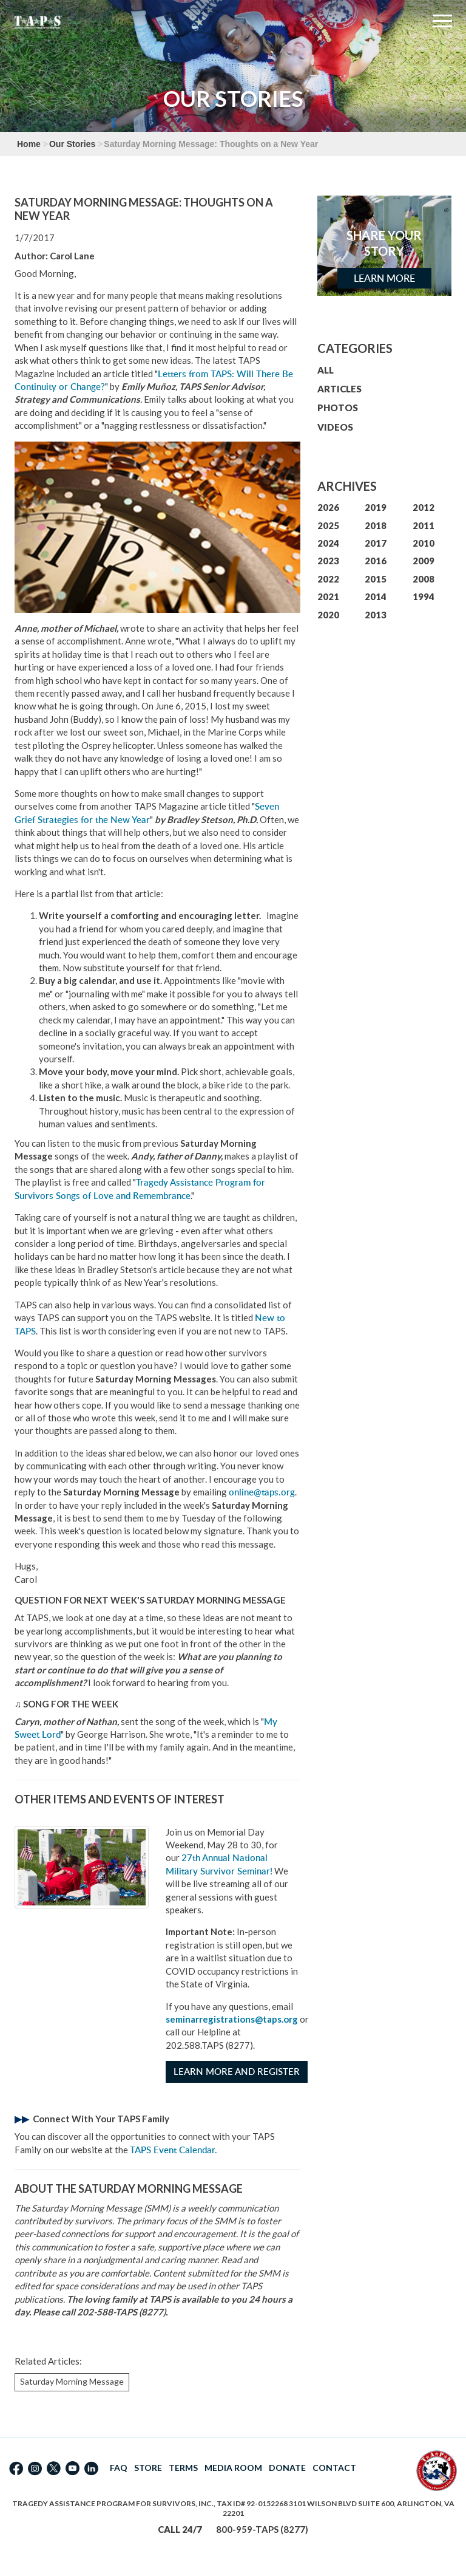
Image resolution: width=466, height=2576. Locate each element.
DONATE (287, 2467)
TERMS (183, 2467)
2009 (423, 560)
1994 (423, 596)
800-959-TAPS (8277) (262, 2529)
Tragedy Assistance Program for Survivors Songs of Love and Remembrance (140, 1188)
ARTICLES (339, 388)
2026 (328, 507)
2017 (376, 543)
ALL (325, 369)
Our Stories (72, 144)
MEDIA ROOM (233, 2467)
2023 (328, 560)
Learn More (384, 278)
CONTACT (334, 2467)
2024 (328, 543)
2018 (376, 525)
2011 (423, 525)
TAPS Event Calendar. (173, 2150)
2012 (423, 507)
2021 (328, 596)
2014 (376, 596)
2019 (376, 507)
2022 (328, 578)
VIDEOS (335, 427)
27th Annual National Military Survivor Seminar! (219, 1864)
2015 (376, 578)
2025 (328, 525)
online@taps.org (262, 1492)
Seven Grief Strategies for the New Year (147, 812)
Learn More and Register (237, 2071)
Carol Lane (72, 255)
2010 (423, 543)
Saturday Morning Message (72, 2381)
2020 (328, 614)
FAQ (118, 2467)
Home (29, 144)
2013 (376, 614)
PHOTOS (337, 407)
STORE (148, 2467)
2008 (423, 578)
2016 (376, 560)
